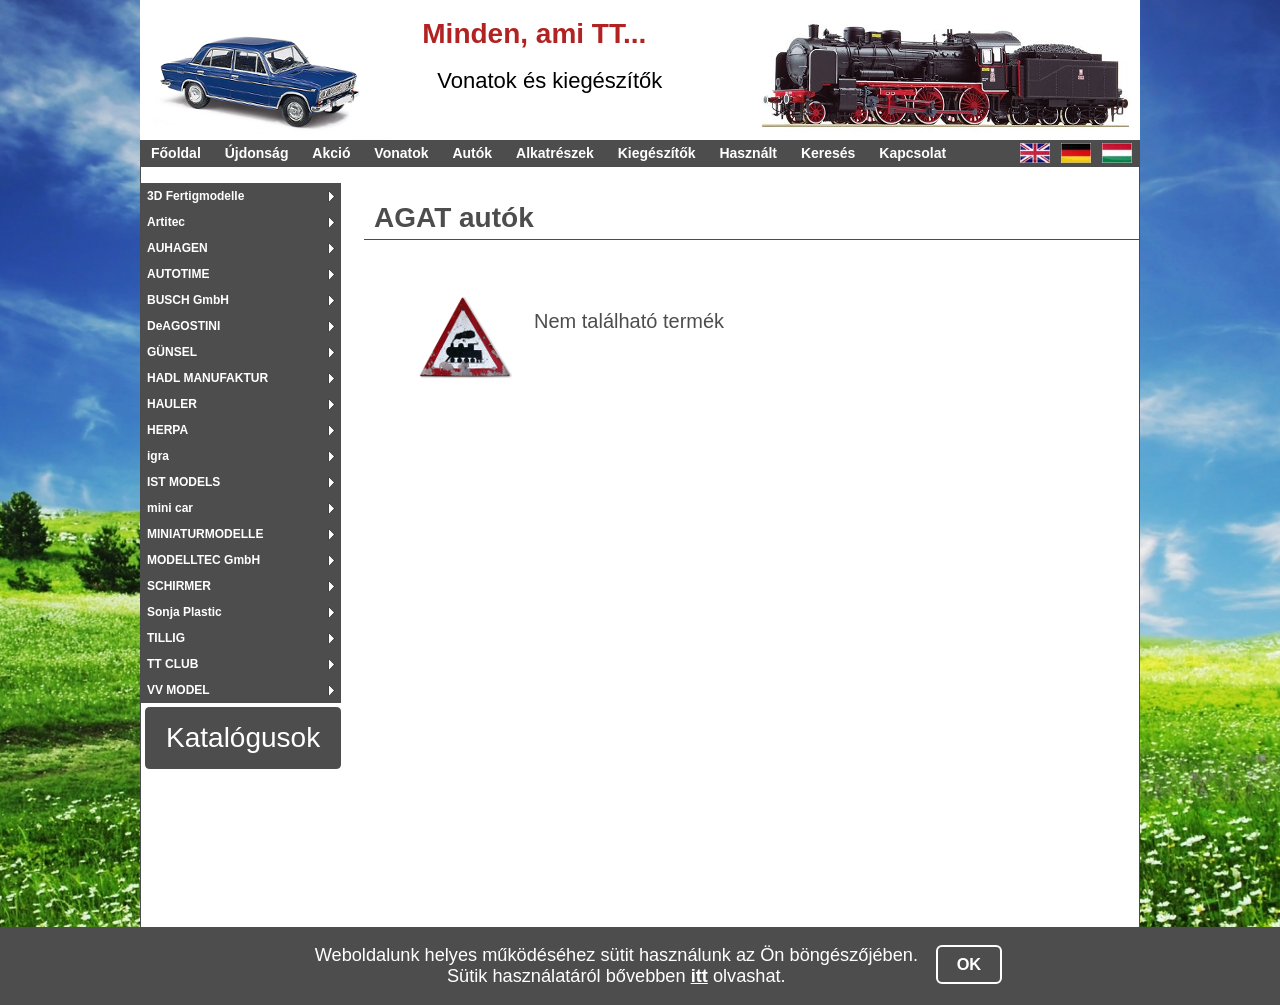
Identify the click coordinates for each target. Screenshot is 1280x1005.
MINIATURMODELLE (205, 534)
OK (969, 964)
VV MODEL (178, 690)
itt (699, 976)
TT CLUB (172, 664)
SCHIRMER (179, 586)
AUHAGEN (177, 248)
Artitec (166, 222)
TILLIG (166, 638)
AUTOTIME (178, 274)
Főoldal (176, 153)
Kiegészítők (657, 153)
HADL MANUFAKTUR (207, 378)
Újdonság (257, 153)
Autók (472, 153)
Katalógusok (243, 737)
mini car (170, 508)
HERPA (167, 430)
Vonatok (401, 153)
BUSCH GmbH (188, 300)
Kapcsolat (912, 153)
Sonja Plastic (184, 612)
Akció (331, 153)
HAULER (172, 404)
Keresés (828, 153)
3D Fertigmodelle (195, 196)
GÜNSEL (172, 352)
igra (158, 456)
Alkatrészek (555, 153)
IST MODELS (183, 482)
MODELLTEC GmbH (203, 560)
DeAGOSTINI (183, 326)
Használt (748, 153)
